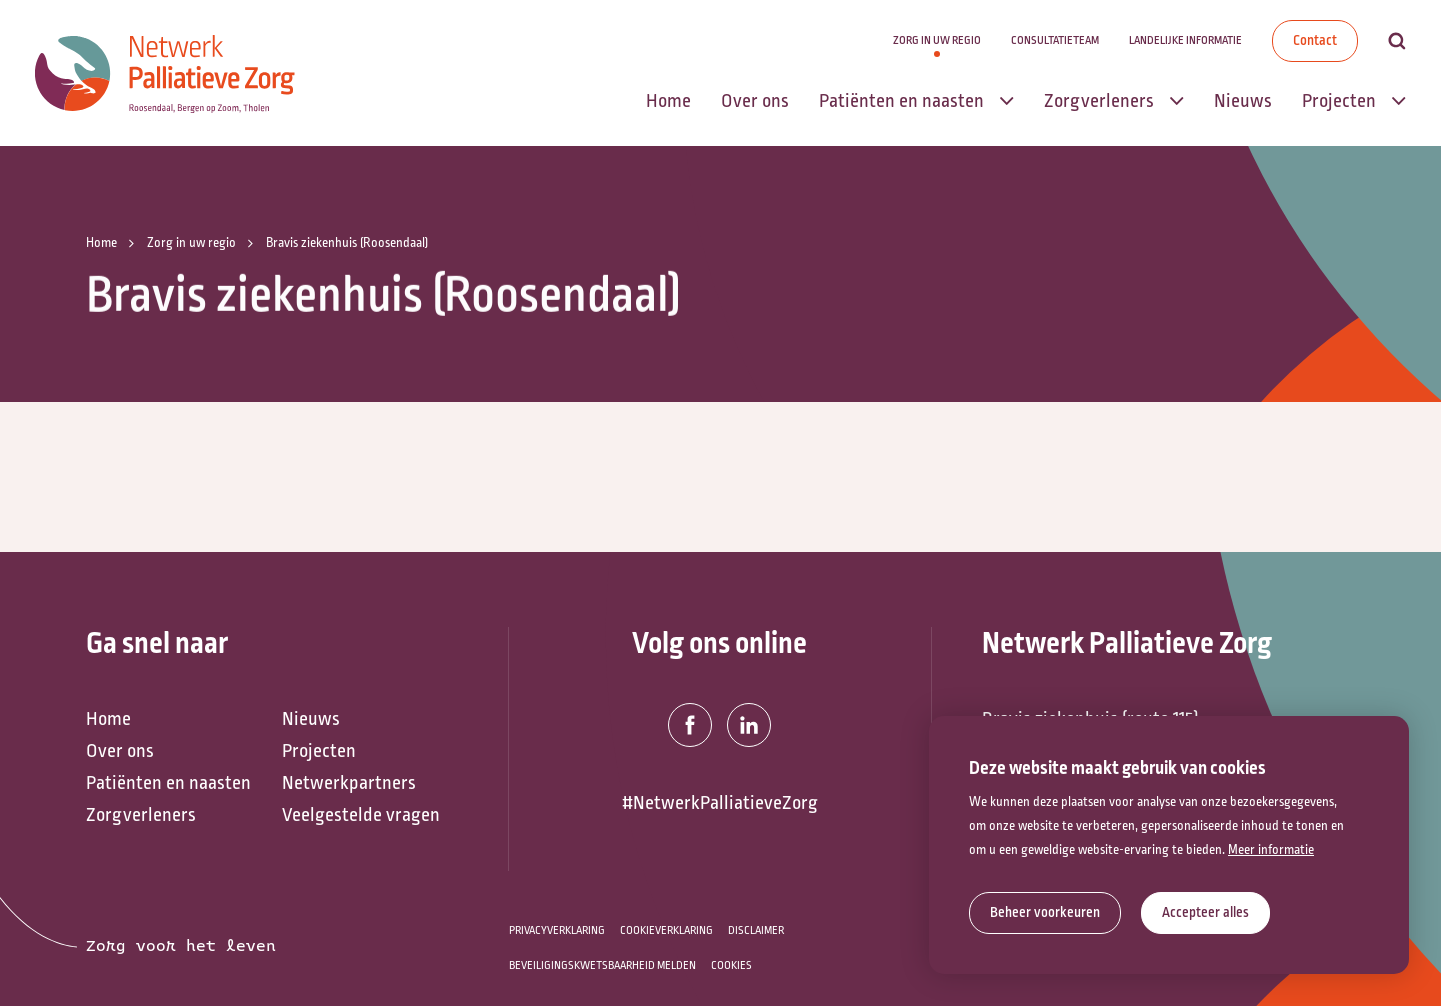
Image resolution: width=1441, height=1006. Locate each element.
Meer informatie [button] (1271, 850)
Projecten (319, 751)
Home (108, 719)
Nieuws (311, 719)
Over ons (120, 751)
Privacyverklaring (557, 930)
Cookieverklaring (666, 930)
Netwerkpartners (349, 783)
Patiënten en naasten (168, 783)
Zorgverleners (141, 815)
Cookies (731, 965)
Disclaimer (756, 930)
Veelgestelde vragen (361, 815)
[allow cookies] (1205, 913)
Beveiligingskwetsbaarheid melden (602, 965)
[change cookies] (1045, 913)
